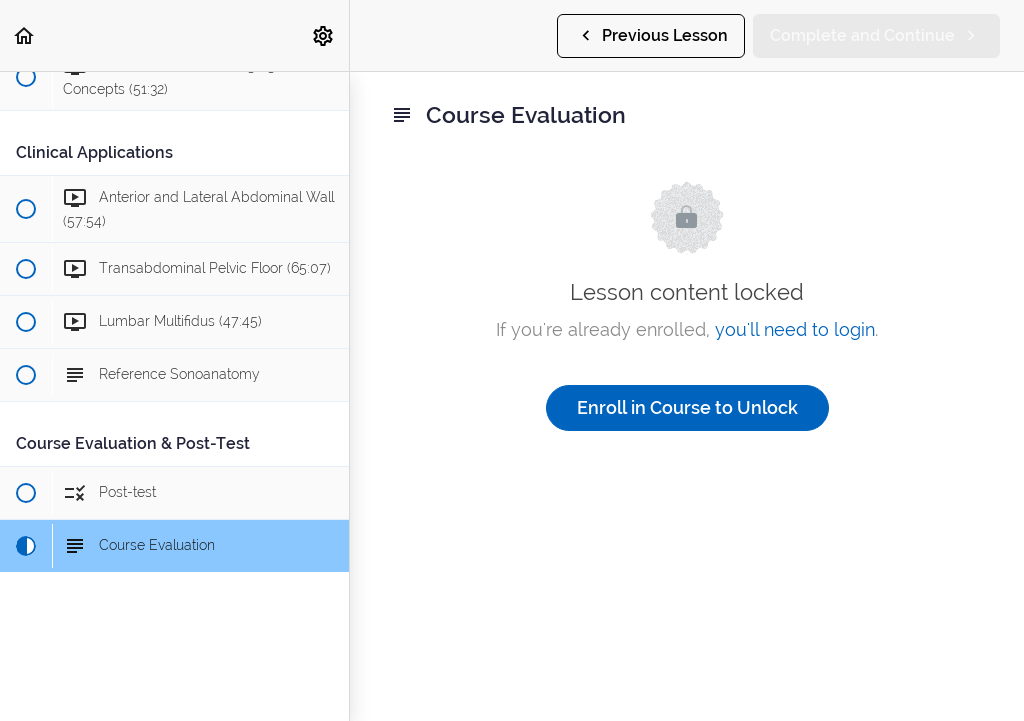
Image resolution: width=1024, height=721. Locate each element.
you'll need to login (795, 329)
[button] (25, 35)
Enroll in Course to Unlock (687, 407)
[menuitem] (324, 35)
